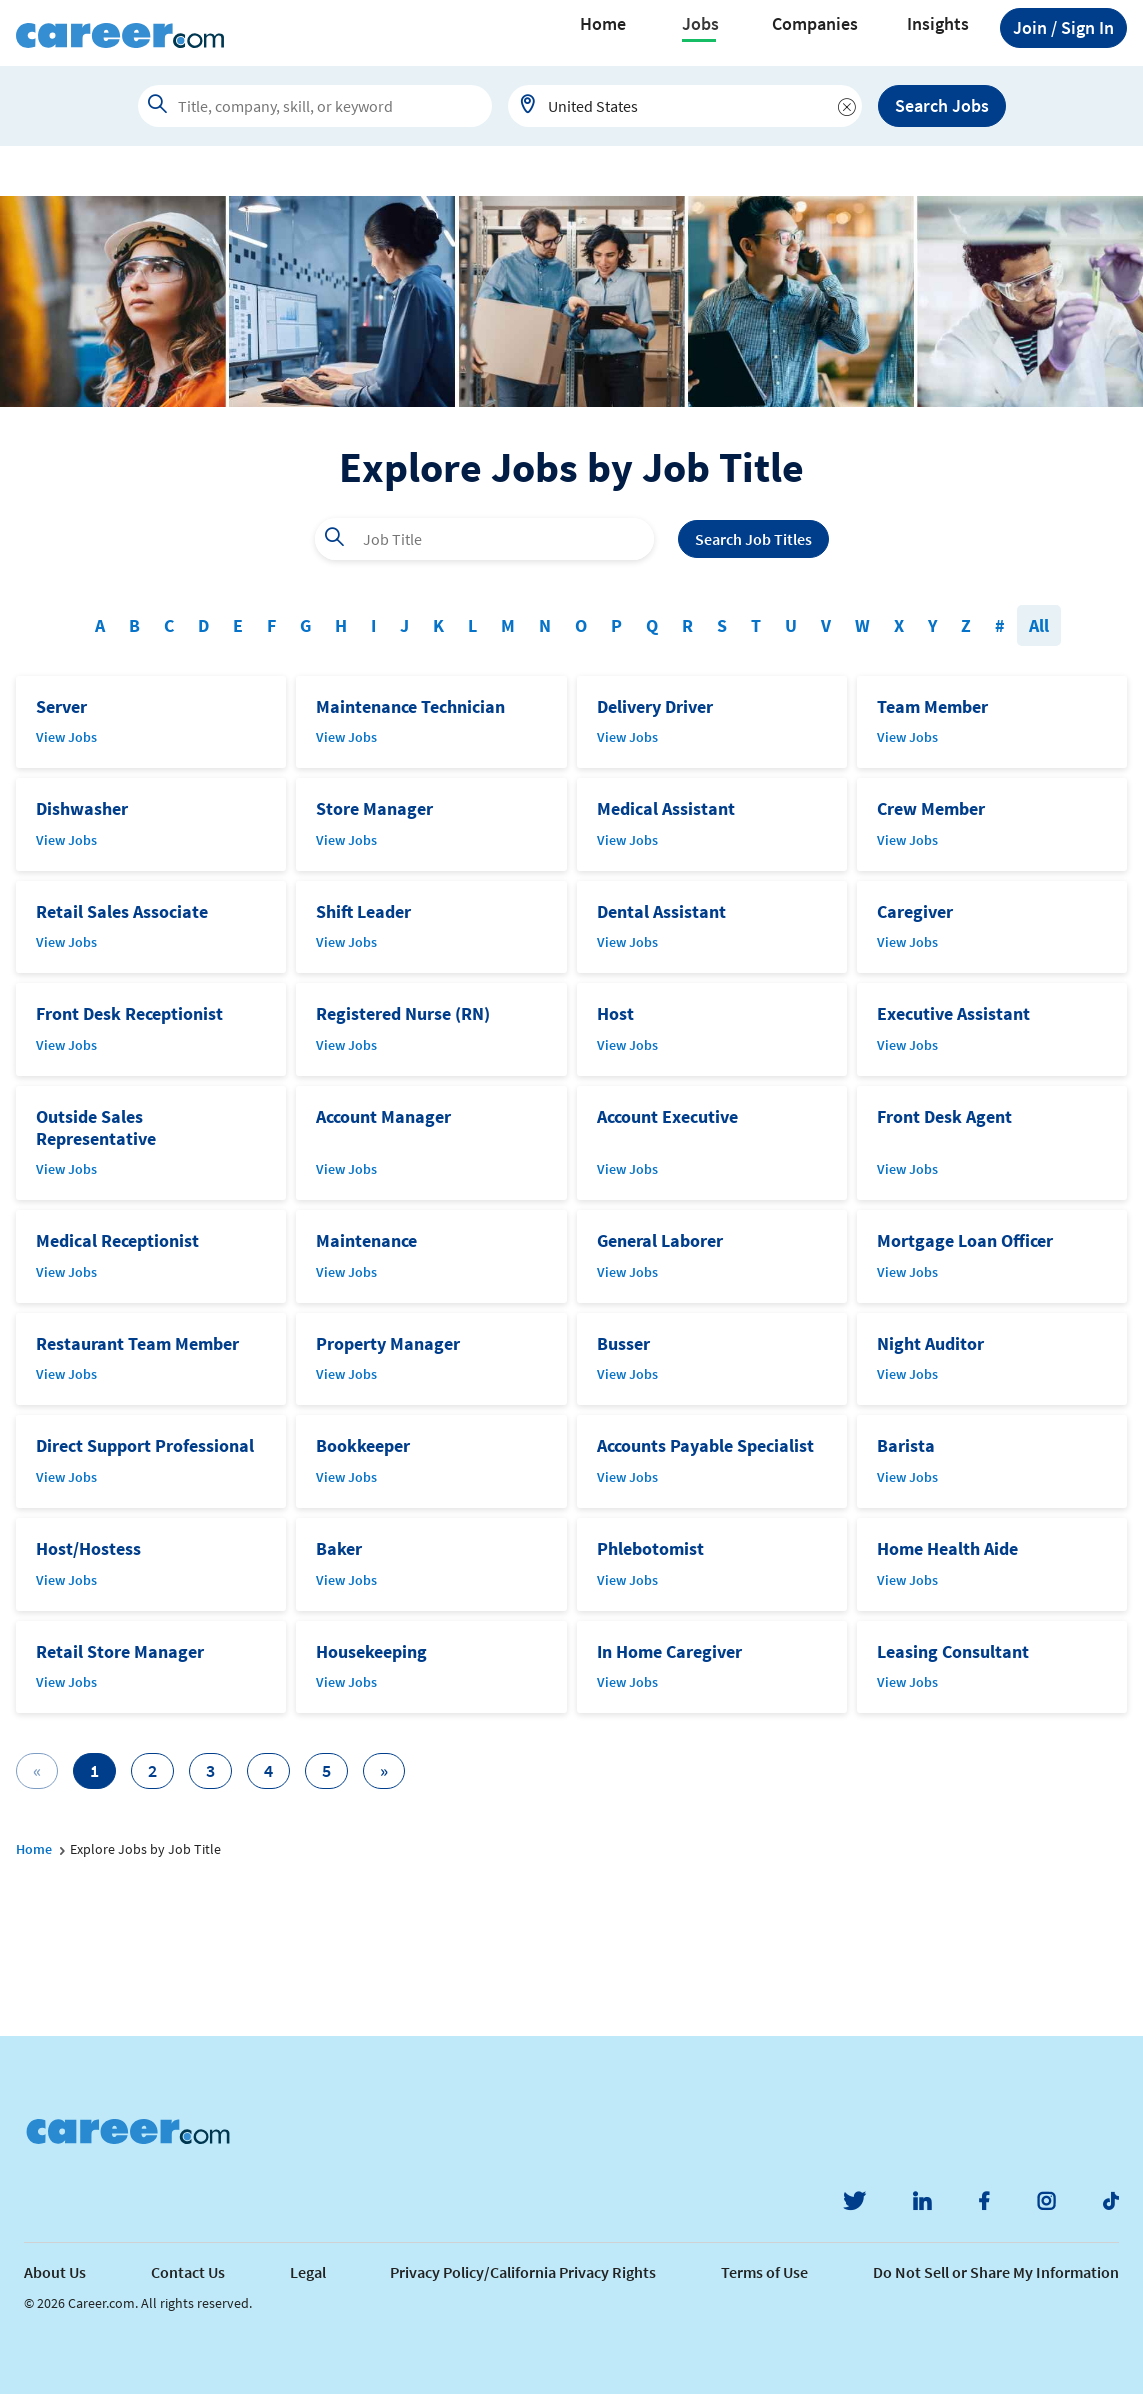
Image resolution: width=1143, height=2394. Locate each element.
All (1039, 625)
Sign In (1063, 28)
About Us (55, 2272)
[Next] (384, 1771)
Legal (308, 2272)
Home (603, 24)
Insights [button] (938, 24)
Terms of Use (764, 2272)
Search (753, 539)
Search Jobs (942, 105)
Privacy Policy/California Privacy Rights (523, 2272)
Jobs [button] (700, 24)
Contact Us (188, 2272)
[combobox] (685, 106)
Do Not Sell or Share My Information (996, 2272)
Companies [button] (815, 24)
